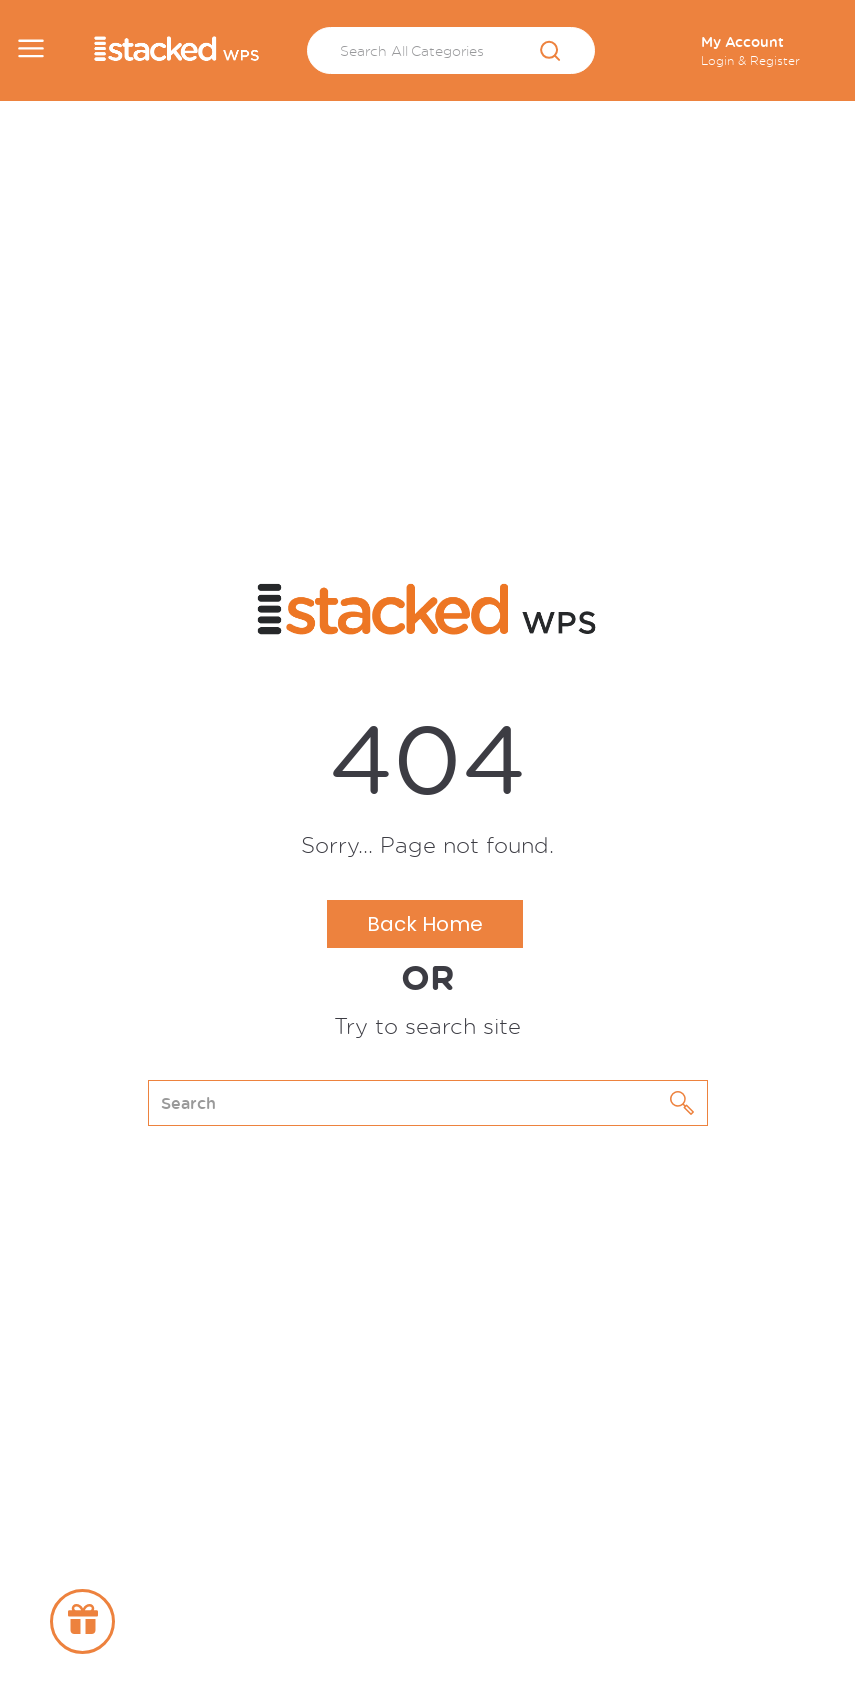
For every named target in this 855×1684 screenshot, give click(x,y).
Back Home (425, 924)
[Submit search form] (550, 52)
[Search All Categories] (451, 50)
